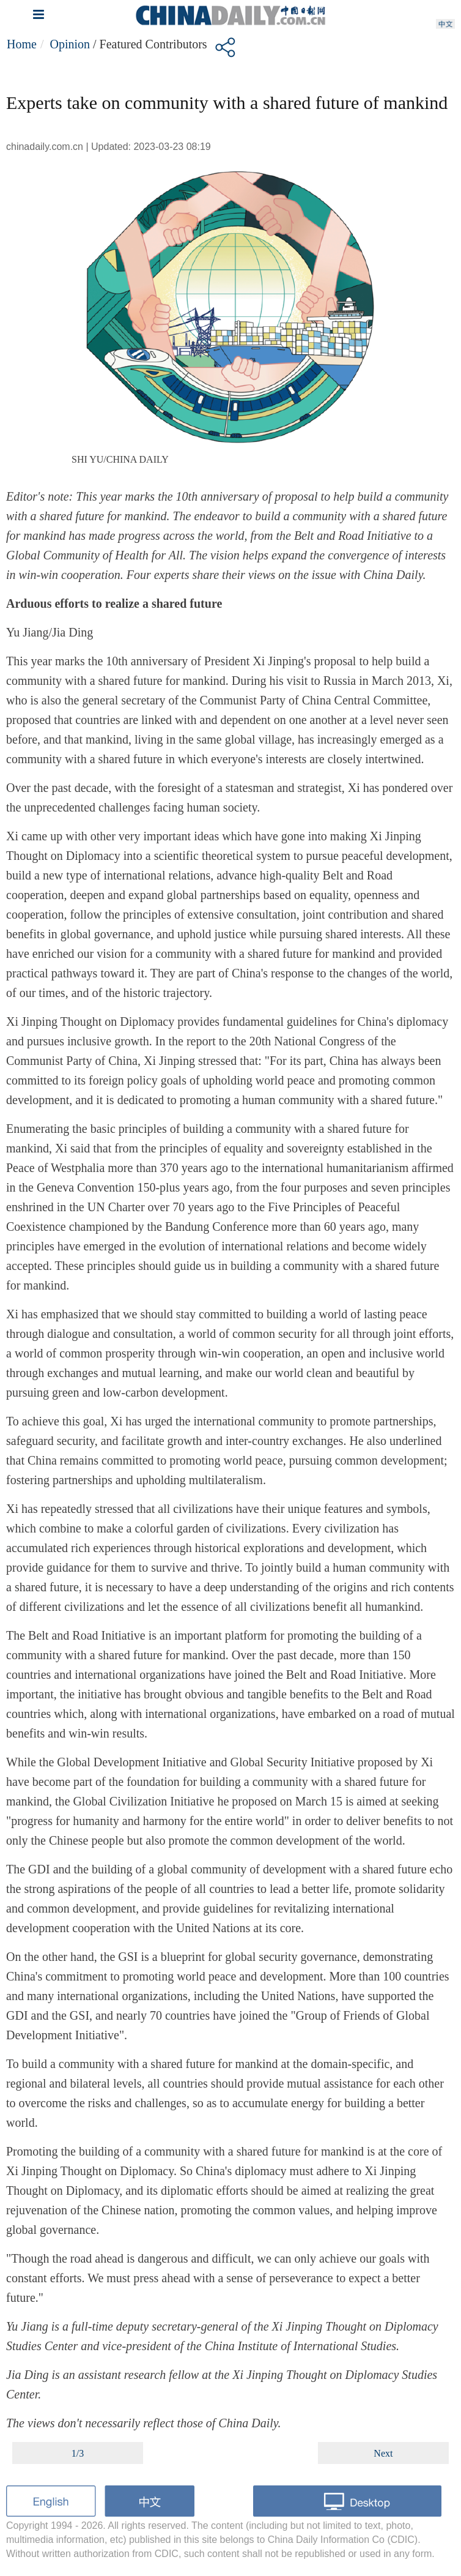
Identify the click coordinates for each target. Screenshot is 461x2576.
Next (383, 2453)
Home (22, 44)
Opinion (70, 44)
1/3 (78, 2453)
